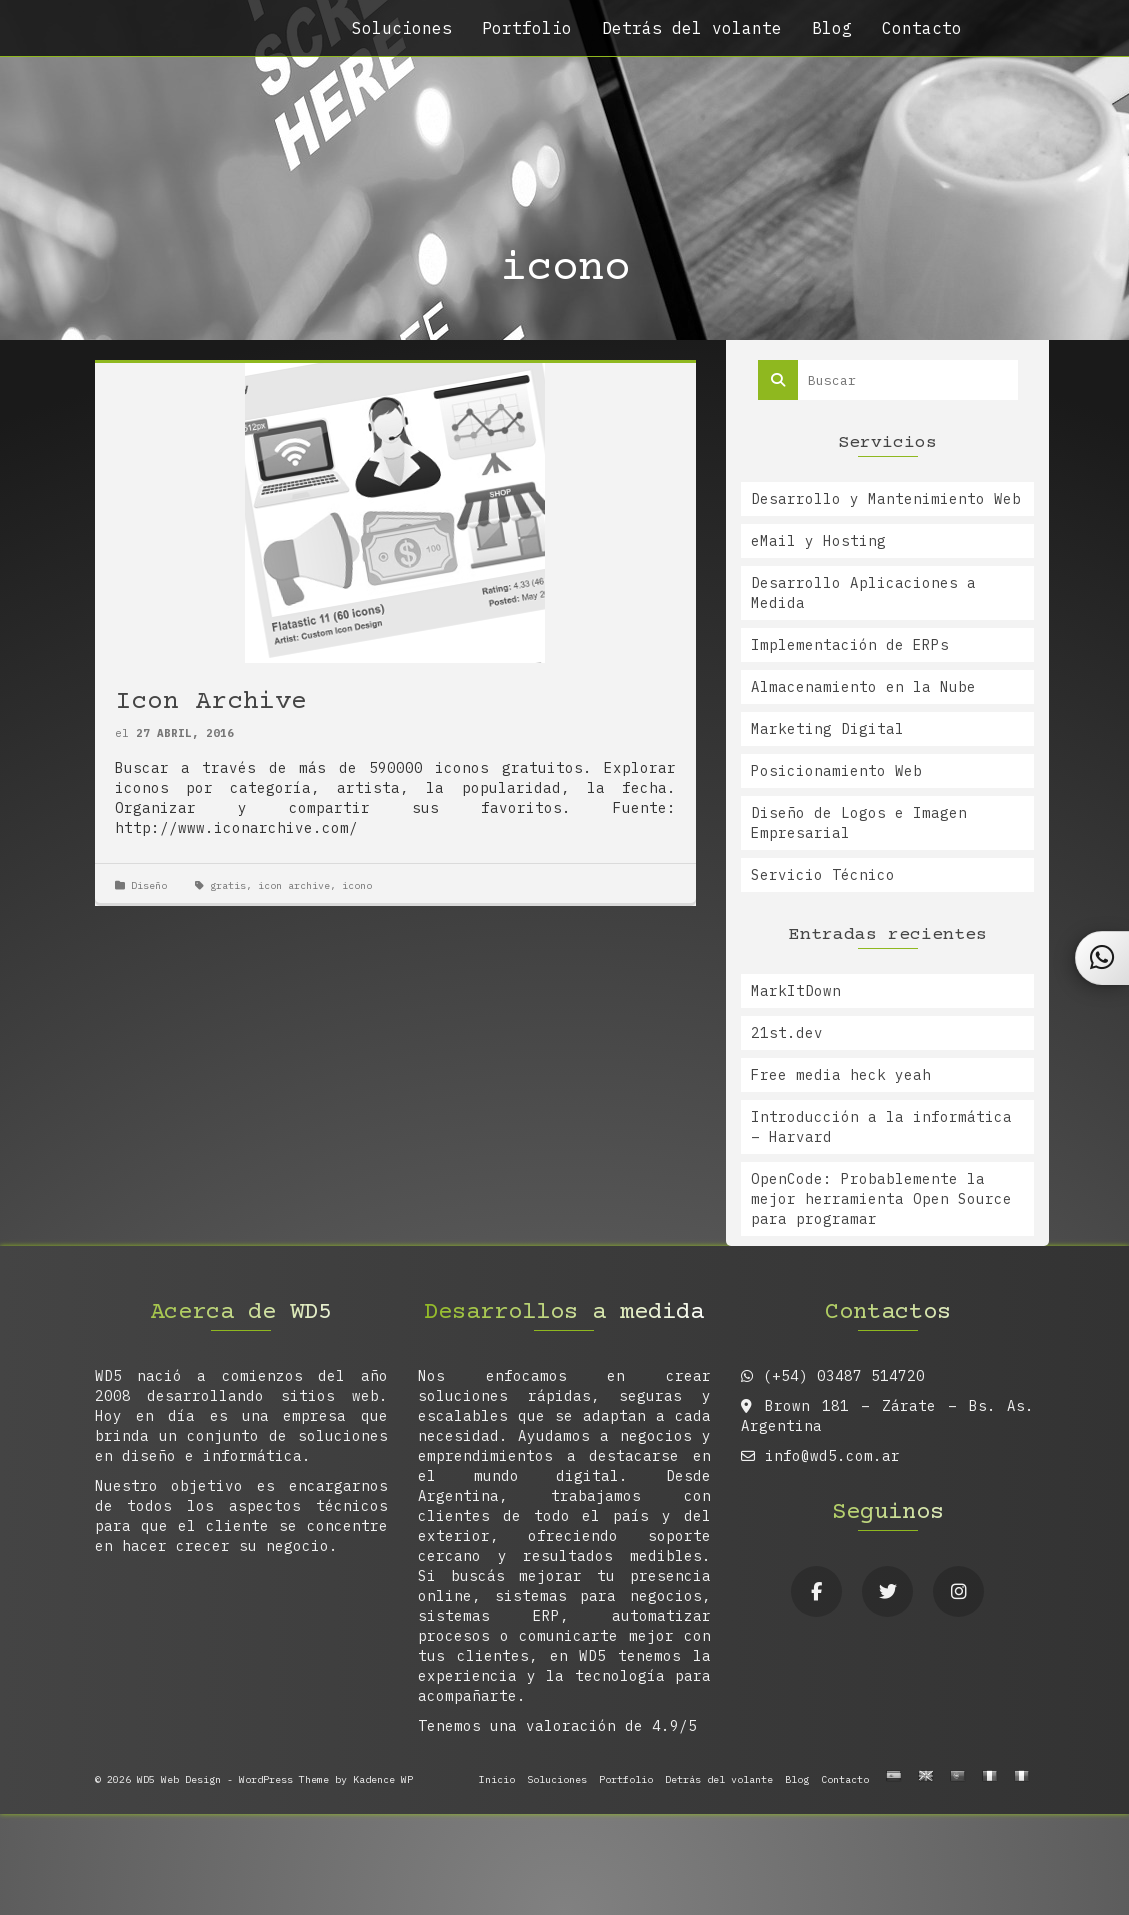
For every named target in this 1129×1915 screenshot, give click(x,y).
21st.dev (787, 1033)
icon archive (294, 885)
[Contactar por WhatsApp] (1102, 958)
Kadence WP (383, 1779)
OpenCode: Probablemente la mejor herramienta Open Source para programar (881, 1199)
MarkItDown (796, 991)
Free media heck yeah (841, 1075)
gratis (228, 885)
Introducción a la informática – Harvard (881, 1127)
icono (357, 885)
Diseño (149, 885)
